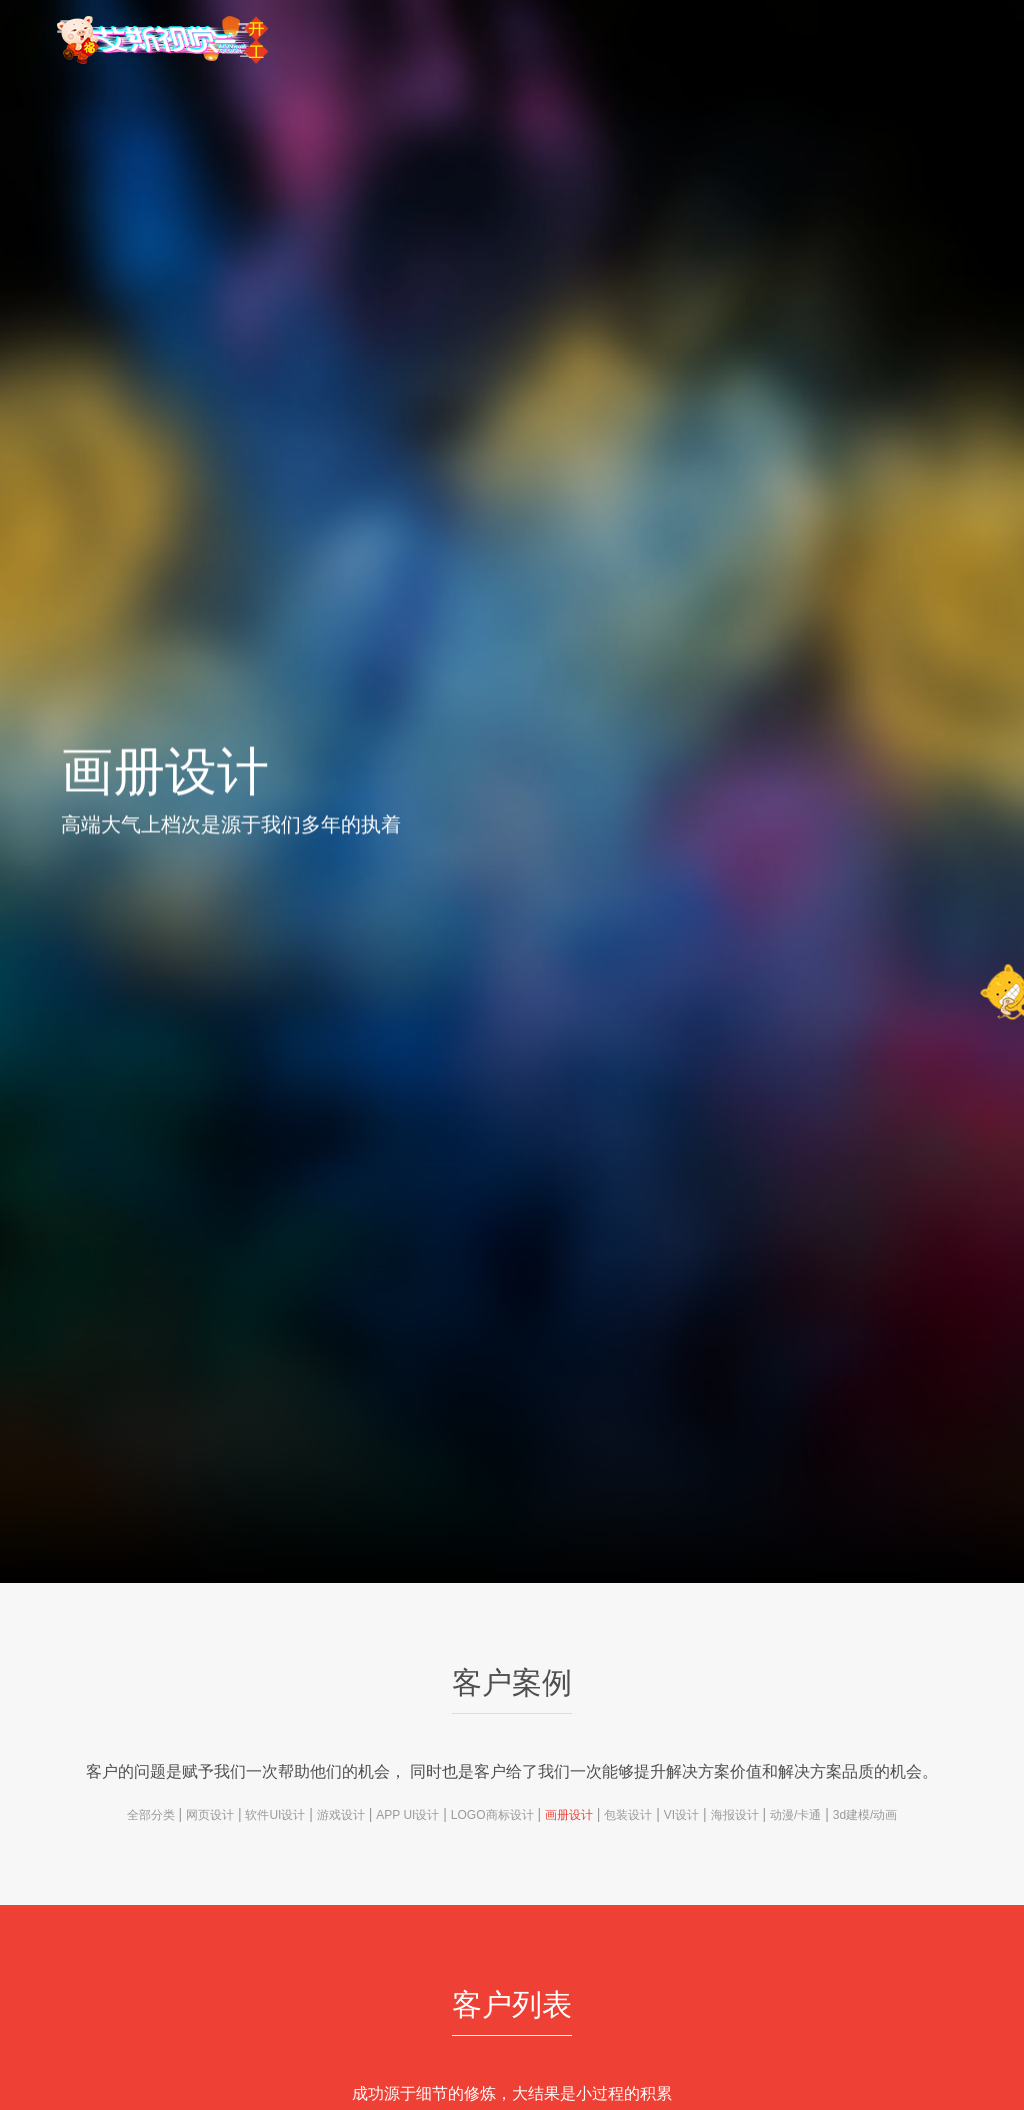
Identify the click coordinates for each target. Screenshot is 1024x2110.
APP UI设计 (407, 1815)
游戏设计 (341, 1815)
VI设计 (681, 1815)
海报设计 (735, 1815)
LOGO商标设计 (492, 1815)
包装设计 (628, 1815)
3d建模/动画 (865, 1815)
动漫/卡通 (795, 1815)
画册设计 (569, 1815)
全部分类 (151, 1815)
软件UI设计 (275, 1815)
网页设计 (210, 1815)
